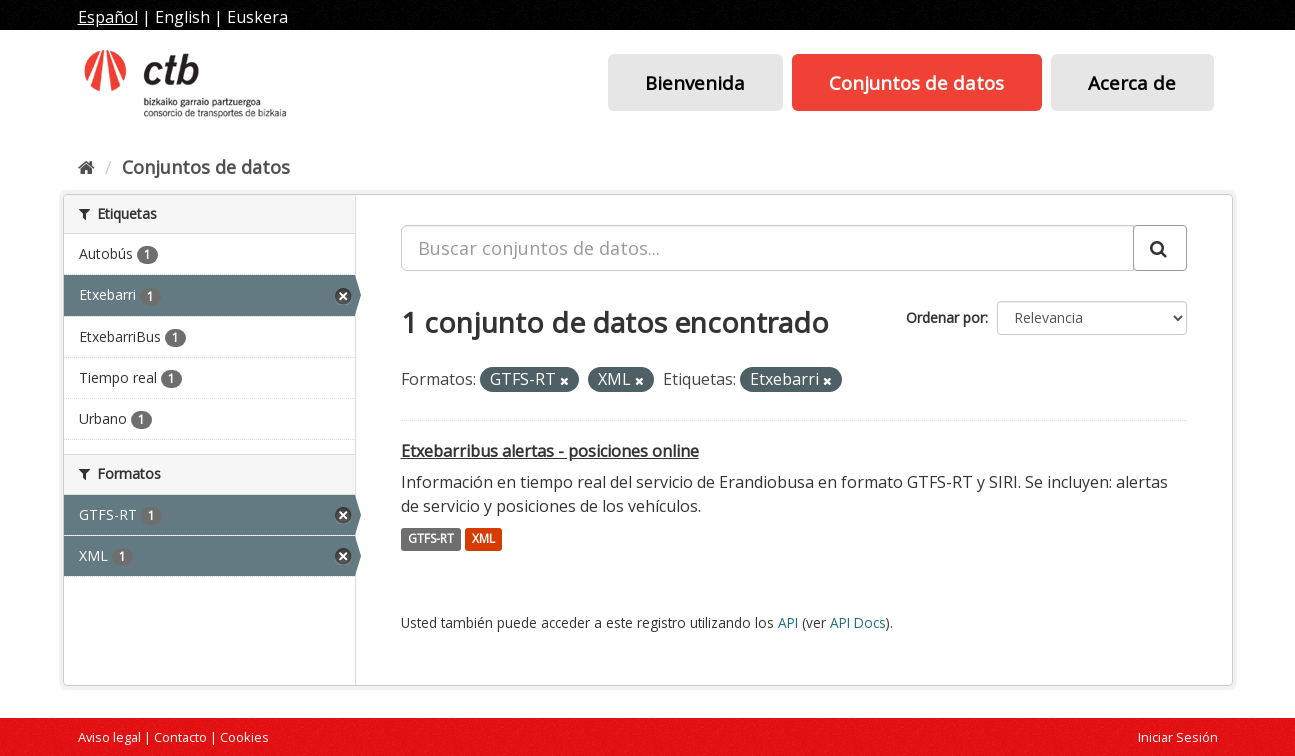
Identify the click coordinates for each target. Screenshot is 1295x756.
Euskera (257, 17)
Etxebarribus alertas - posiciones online (550, 451)
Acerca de (1132, 82)
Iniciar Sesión (1178, 737)
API (788, 622)
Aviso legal (109, 737)
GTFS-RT (431, 539)
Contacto (180, 737)
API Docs (858, 622)
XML (483, 539)
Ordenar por (945, 317)
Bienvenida (695, 82)
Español (108, 17)
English (182, 17)
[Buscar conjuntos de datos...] (767, 248)
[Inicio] (86, 167)
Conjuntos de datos (916, 82)
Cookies (244, 737)
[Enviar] (1160, 248)
